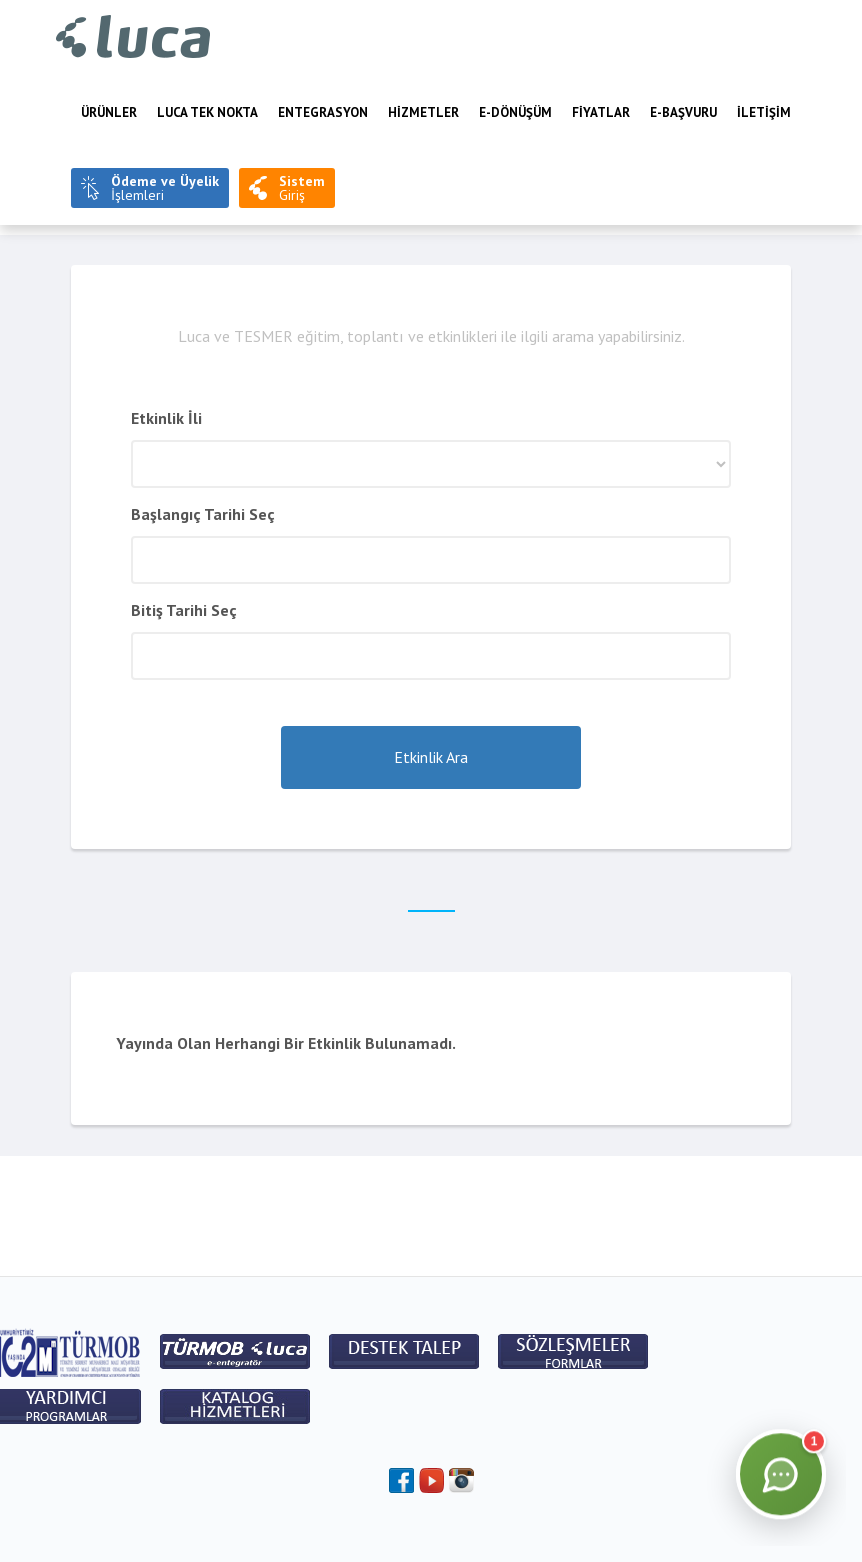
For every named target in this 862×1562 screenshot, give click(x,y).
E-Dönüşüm (515, 112)
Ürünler (109, 112)
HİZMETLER (423, 112)
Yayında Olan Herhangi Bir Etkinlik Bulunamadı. (286, 1043)
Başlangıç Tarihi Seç (203, 514)
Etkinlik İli (166, 418)
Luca (133, 37)
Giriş (302, 188)
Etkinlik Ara (431, 757)
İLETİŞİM (764, 112)
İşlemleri (165, 188)
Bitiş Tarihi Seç (184, 610)
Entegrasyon (323, 112)
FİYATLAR (601, 112)
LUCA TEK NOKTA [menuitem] (207, 112)
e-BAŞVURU (683, 112)
